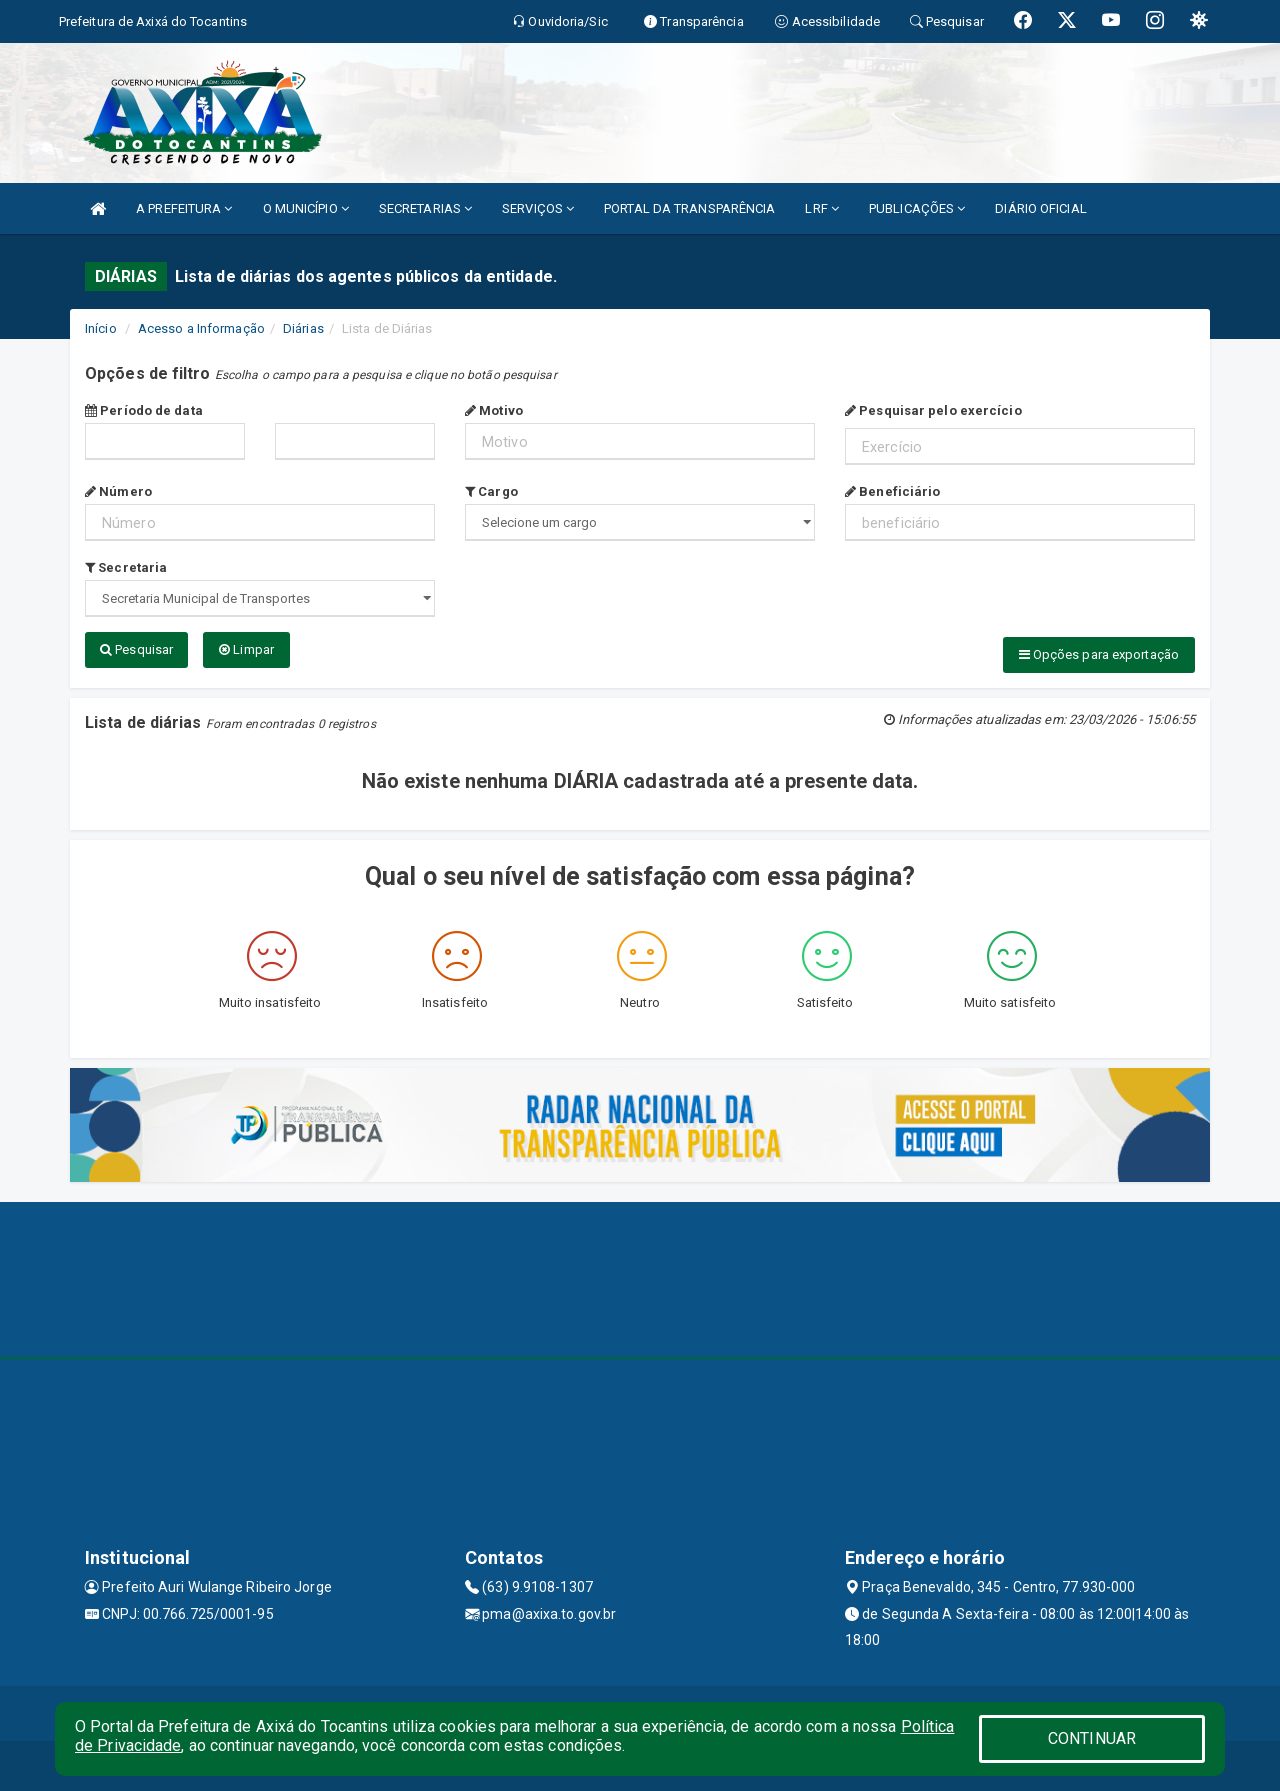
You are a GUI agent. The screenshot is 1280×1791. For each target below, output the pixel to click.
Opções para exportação (1099, 654)
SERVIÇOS (538, 208)
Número (118, 491)
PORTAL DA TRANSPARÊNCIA (689, 208)
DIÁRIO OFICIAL (1040, 208)
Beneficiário (892, 491)
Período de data (144, 410)
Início (101, 328)
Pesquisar (136, 649)
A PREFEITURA (184, 208)
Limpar (246, 649)
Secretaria (126, 567)
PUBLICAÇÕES (917, 208)
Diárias (303, 328)
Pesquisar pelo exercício (933, 410)
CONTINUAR (1092, 1738)
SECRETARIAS (425, 208)
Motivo (494, 410)
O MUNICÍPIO (306, 208)
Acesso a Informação (201, 328)
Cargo (491, 491)
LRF (822, 208)
